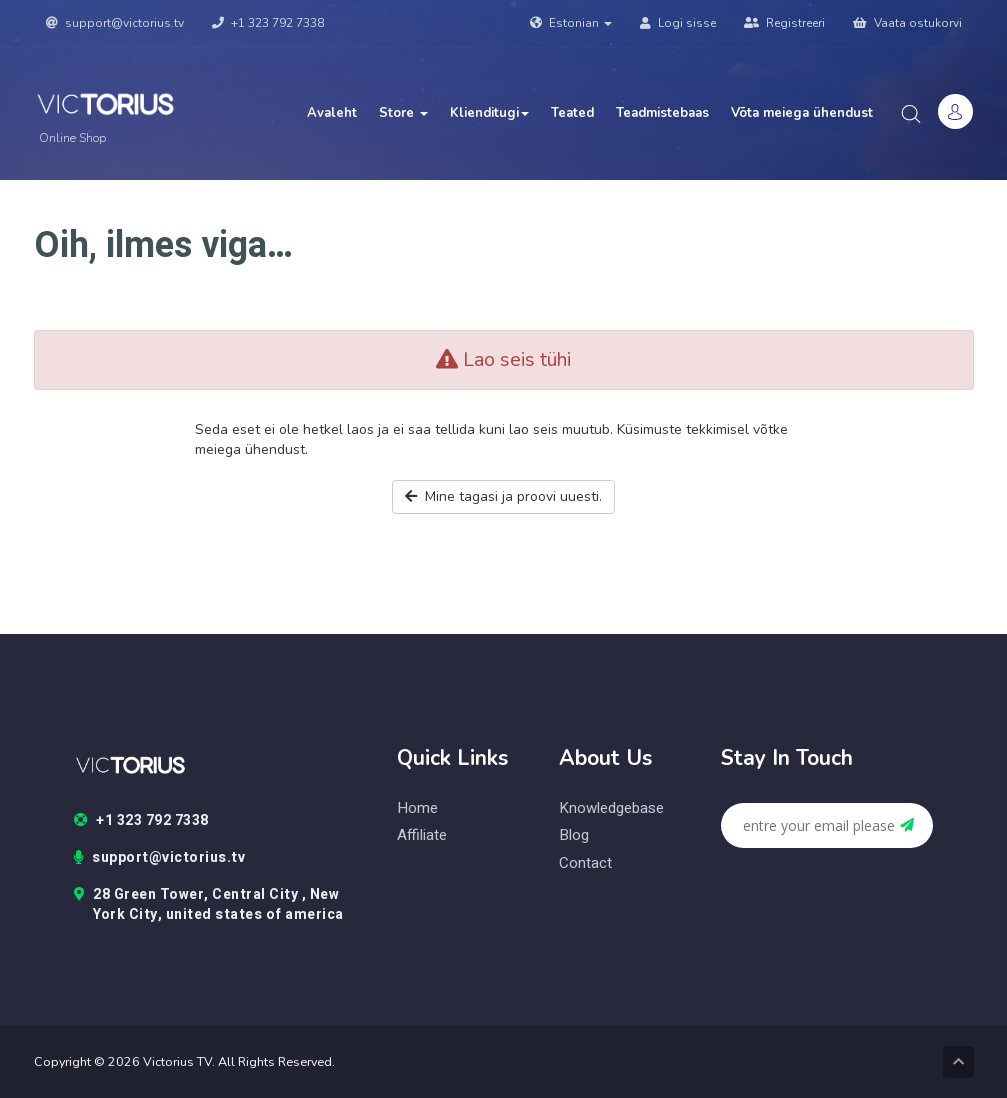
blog (574, 835)
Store (403, 113)
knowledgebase (611, 808)
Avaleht (332, 113)
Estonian (571, 23)
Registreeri (784, 23)
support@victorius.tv (115, 23)
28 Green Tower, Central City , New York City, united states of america (209, 905)
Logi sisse (678, 23)
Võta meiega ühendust (802, 113)
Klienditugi (489, 113)
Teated (572, 113)
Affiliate (422, 835)
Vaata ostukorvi (907, 23)
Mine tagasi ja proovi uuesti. (503, 496)
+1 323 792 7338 (268, 23)
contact (585, 863)
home (417, 808)
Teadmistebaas (662, 113)
